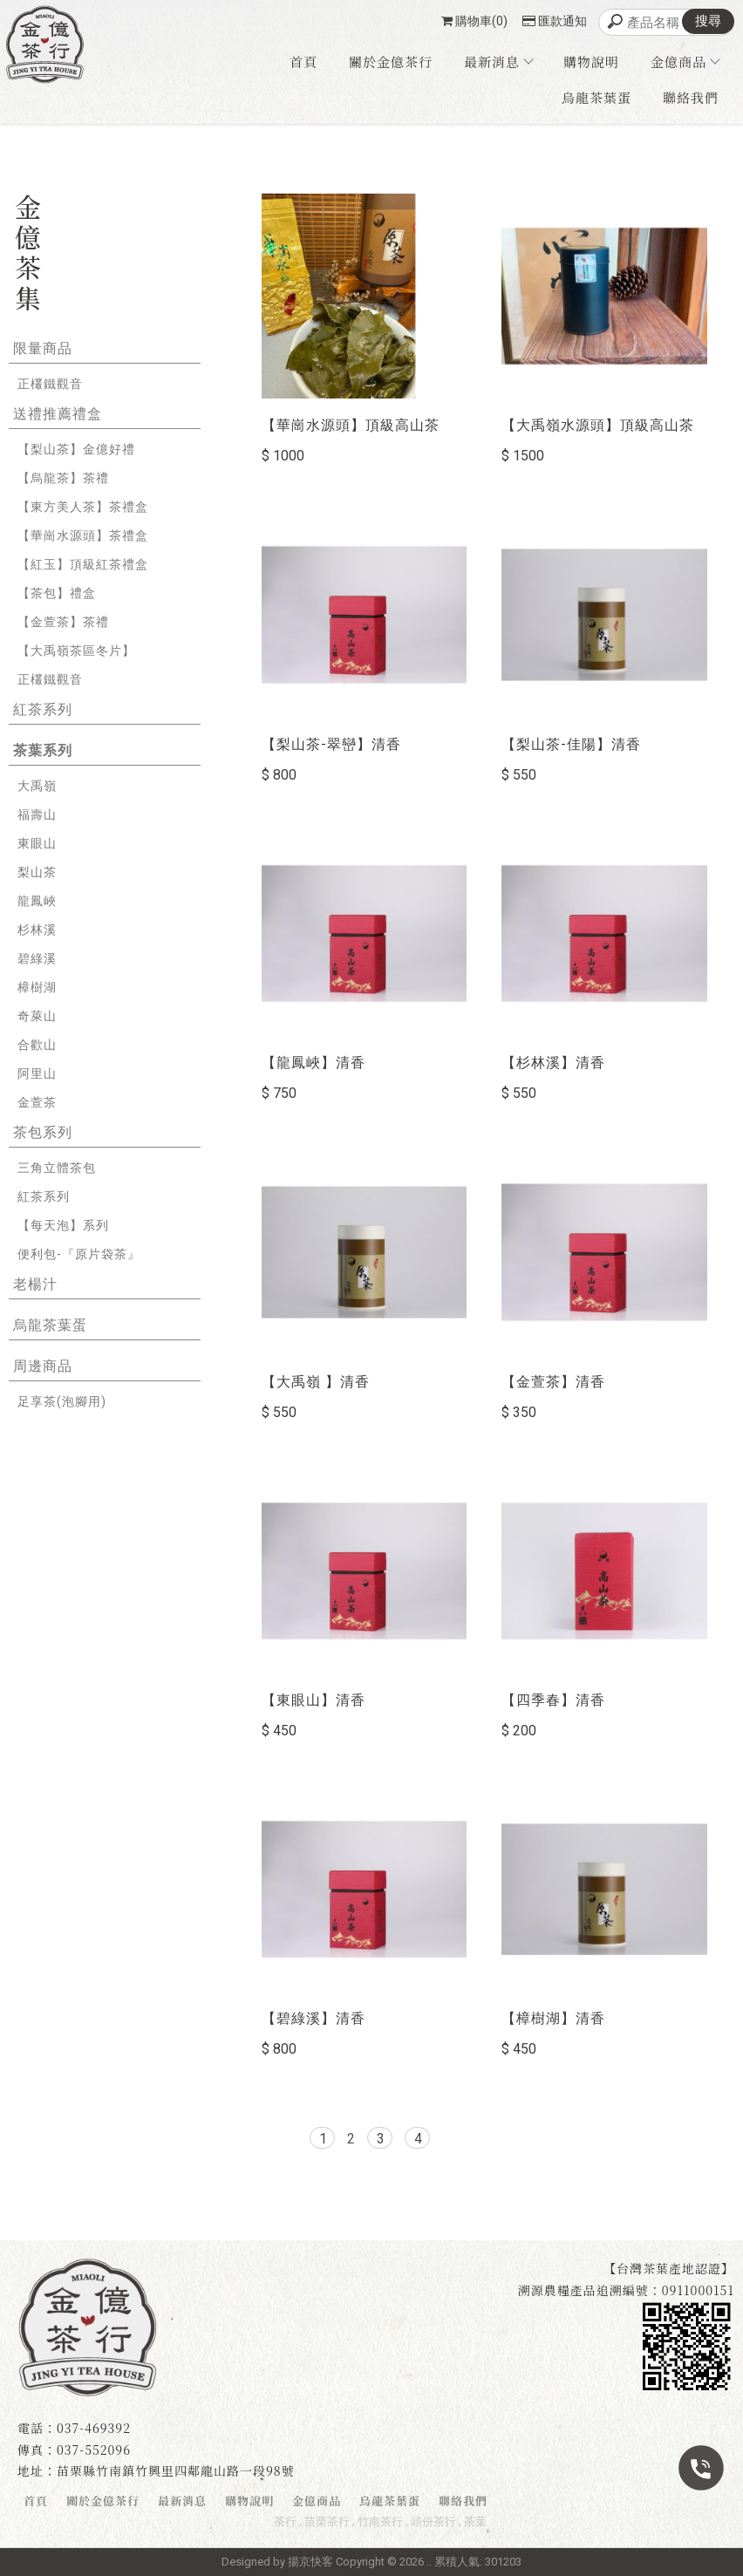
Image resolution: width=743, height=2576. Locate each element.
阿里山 (37, 1073)
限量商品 (42, 348)
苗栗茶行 (327, 2521)
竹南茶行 (380, 2521)
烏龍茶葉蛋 (596, 97)
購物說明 (591, 61)
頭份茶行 (433, 2521)
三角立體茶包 (56, 1168)
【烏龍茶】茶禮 (63, 478)
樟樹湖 (37, 987)
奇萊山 (37, 1016)
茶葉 (475, 2521)
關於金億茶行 (391, 61)
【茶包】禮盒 (56, 593)
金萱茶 (37, 1102)
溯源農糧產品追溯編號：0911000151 (626, 2290)
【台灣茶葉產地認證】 (668, 2268)
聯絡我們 (691, 97)
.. (429, 2561)
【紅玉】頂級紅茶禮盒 (82, 564)
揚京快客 (310, 2561)
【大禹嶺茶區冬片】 (76, 651)
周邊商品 (42, 1366)
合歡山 (37, 1045)
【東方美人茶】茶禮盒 (82, 507)
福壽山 (37, 814)
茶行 (285, 2521)
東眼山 (37, 843)
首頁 (303, 61)
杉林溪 (37, 930)
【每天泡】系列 (63, 1225)
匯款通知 (554, 21)
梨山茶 (37, 872)
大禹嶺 (37, 786)
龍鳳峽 (37, 901)
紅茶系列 (42, 709)
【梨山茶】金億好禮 (76, 449)
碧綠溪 (37, 958)
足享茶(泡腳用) (61, 1401)
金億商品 (685, 61)
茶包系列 (42, 1132)
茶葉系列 (42, 750)
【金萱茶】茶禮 (63, 622)
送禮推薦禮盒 (57, 413)
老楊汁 (35, 1284)
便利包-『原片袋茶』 (78, 1254)
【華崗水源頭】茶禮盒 (82, 535)
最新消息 (498, 61)
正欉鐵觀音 (50, 384)
